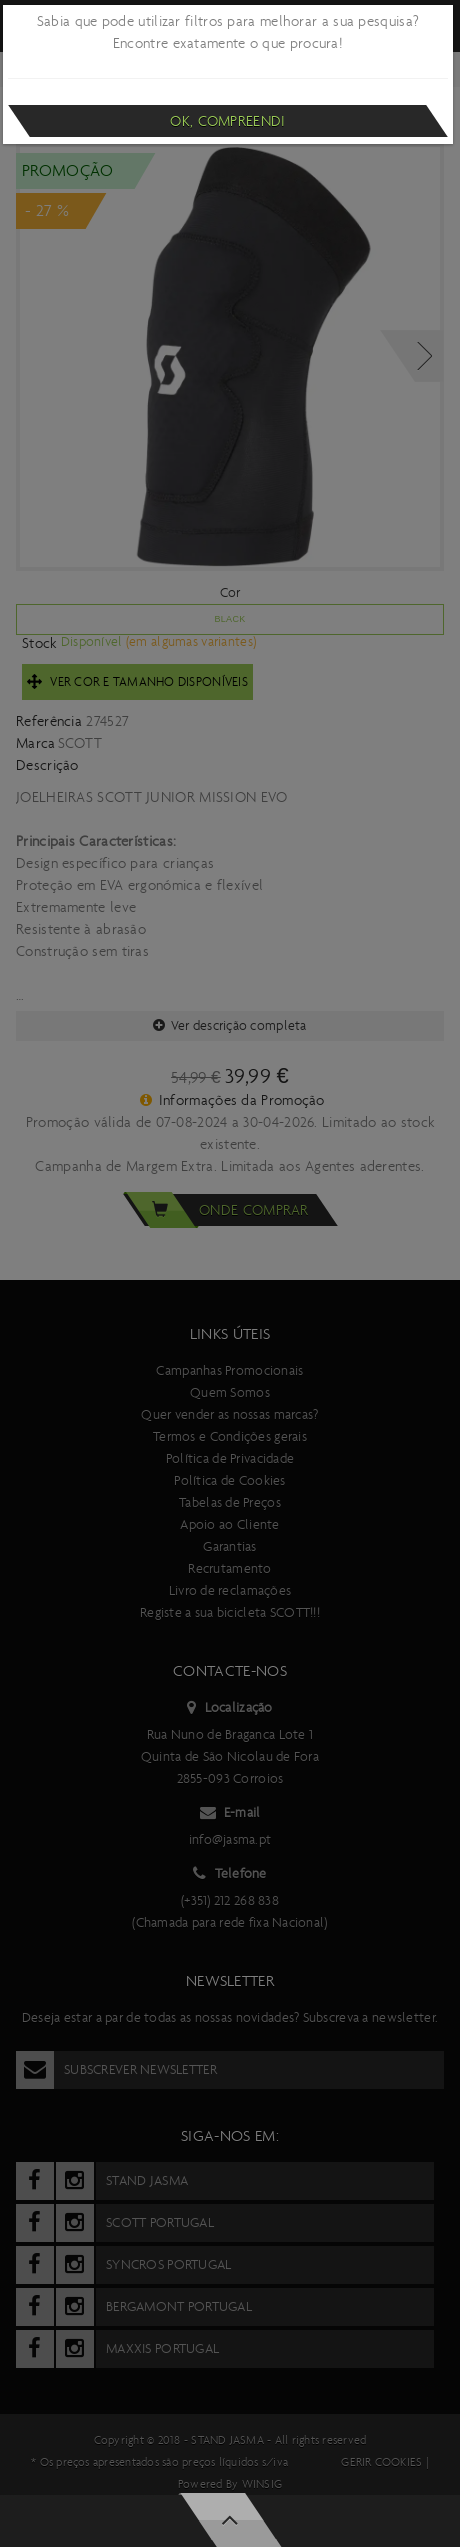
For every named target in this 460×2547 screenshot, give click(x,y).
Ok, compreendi (227, 121)
